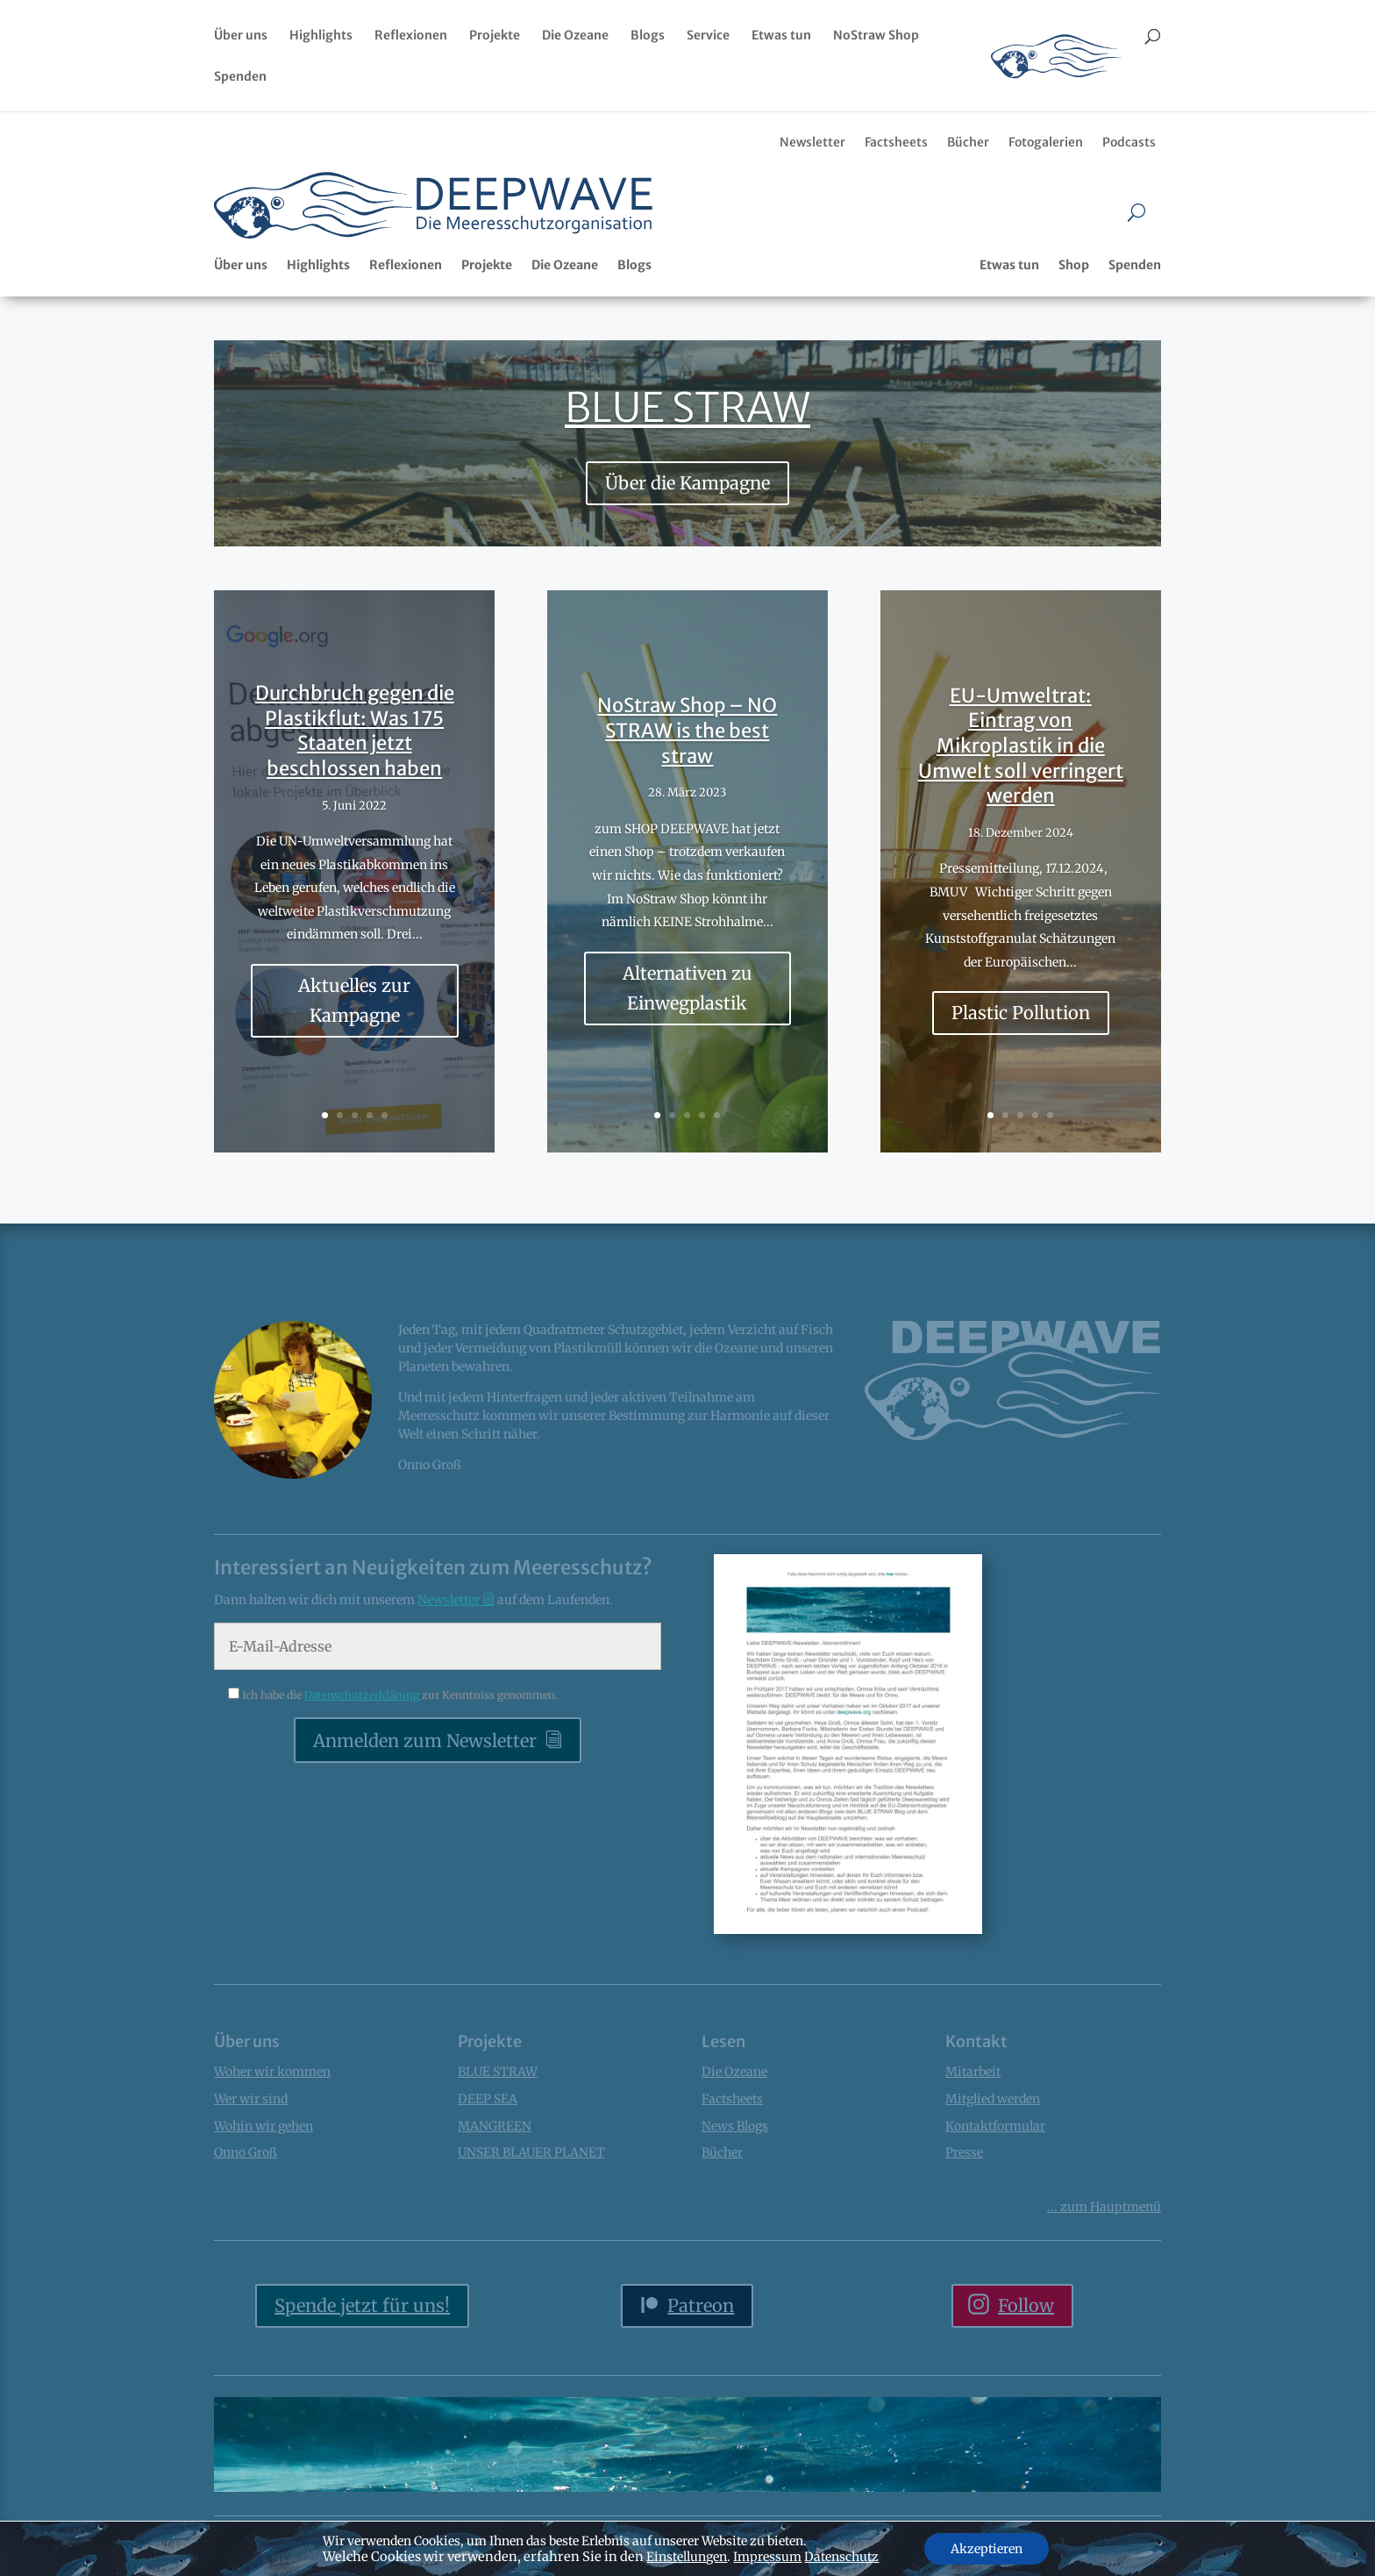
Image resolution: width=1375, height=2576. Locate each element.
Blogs (648, 36)
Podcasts (1129, 142)
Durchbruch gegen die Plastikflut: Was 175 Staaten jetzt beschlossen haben (354, 748)
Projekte (494, 36)
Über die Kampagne (687, 483)
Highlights (321, 36)
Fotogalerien (1045, 142)
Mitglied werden (992, 2099)
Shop (1073, 265)
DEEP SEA (487, 2099)
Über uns (240, 36)
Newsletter (812, 142)
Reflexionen (410, 36)
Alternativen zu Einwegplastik (687, 1005)
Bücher (968, 142)
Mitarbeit (973, 2072)
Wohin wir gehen (263, 2126)
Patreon (700, 2305)
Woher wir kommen (272, 2072)
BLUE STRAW (687, 407)
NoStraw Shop (876, 36)
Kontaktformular (995, 2126)
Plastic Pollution (1020, 1030)
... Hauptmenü (1104, 2207)
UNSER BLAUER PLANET (531, 2152)
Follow (1026, 2305)
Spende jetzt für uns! (362, 2305)
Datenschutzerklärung (363, 1695)
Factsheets (896, 142)
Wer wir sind (251, 2099)
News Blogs (735, 2126)
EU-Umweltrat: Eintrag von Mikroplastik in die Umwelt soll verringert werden (1020, 763)
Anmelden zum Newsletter (425, 1741)
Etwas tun (781, 36)
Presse (964, 2152)
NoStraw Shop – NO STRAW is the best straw (687, 747)
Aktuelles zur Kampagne (354, 1018)
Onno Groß (245, 2152)
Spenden (240, 77)
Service (708, 36)
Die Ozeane (575, 36)
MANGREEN (494, 2126)
